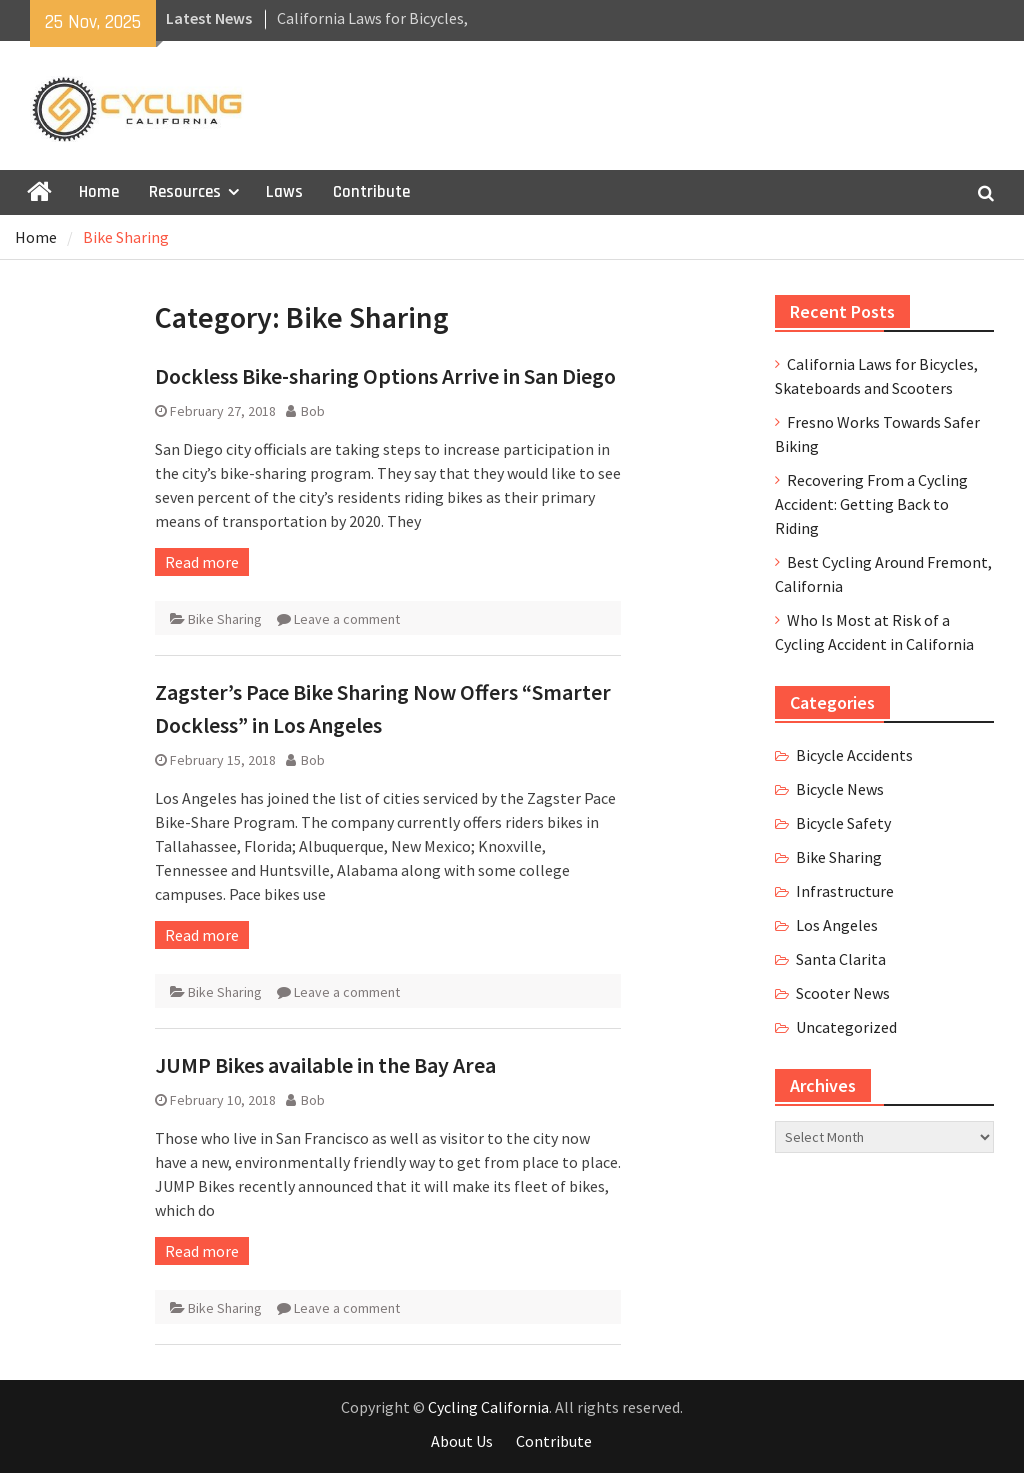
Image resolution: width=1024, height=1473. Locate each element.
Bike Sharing (225, 619)
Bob (313, 411)
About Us (462, 1441)
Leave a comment (347, 619)
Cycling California (488, 1407)
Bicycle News (840, 789)
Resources (185, 192)
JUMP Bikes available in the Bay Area (325, 1065)
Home (99, 192)
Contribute (371, 192)
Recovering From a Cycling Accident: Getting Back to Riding (871, 504)
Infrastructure (845, 891)
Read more (202, 562)
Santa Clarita (841, 959)
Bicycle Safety (843, 823)
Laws (284, 192)
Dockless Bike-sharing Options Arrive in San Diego (385, 376)
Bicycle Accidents (854, 755)
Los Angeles (837, 925)
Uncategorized (846, 1027)
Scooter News (843, 993)
